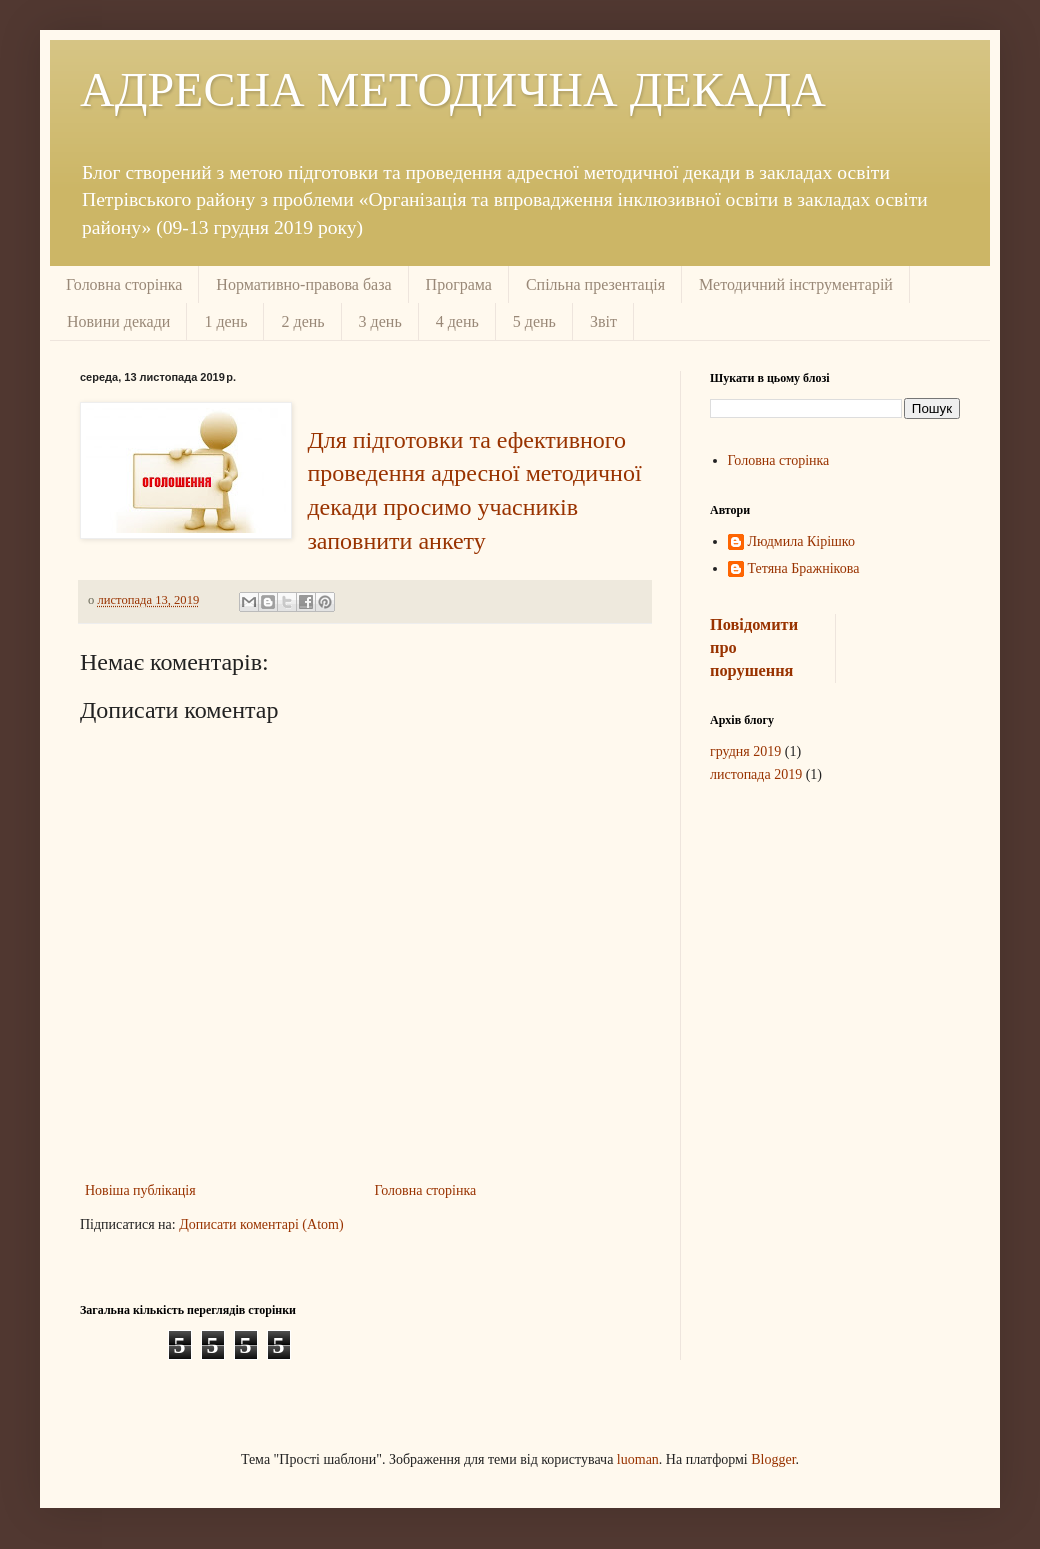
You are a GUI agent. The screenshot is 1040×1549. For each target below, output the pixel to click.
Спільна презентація (595, 284)
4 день (457, 321)
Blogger (773, 1459)
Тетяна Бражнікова (804, 568)
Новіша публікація (140, 1190)
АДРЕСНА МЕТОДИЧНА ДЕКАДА (453, 89)
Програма (459, 284)
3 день (380, 321)
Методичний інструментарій (796, 284)
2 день (302, 321)
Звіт (603, 321)
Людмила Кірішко (801, 541)
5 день (534, 321)
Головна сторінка (124, 284)
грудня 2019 (745, 751)
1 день (225, 321)
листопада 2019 (756, 774)
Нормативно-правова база (303, 284)
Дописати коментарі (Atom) (261, 1224)
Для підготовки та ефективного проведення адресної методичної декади (474, 473)
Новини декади (118, 321)
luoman (638, 1459)
